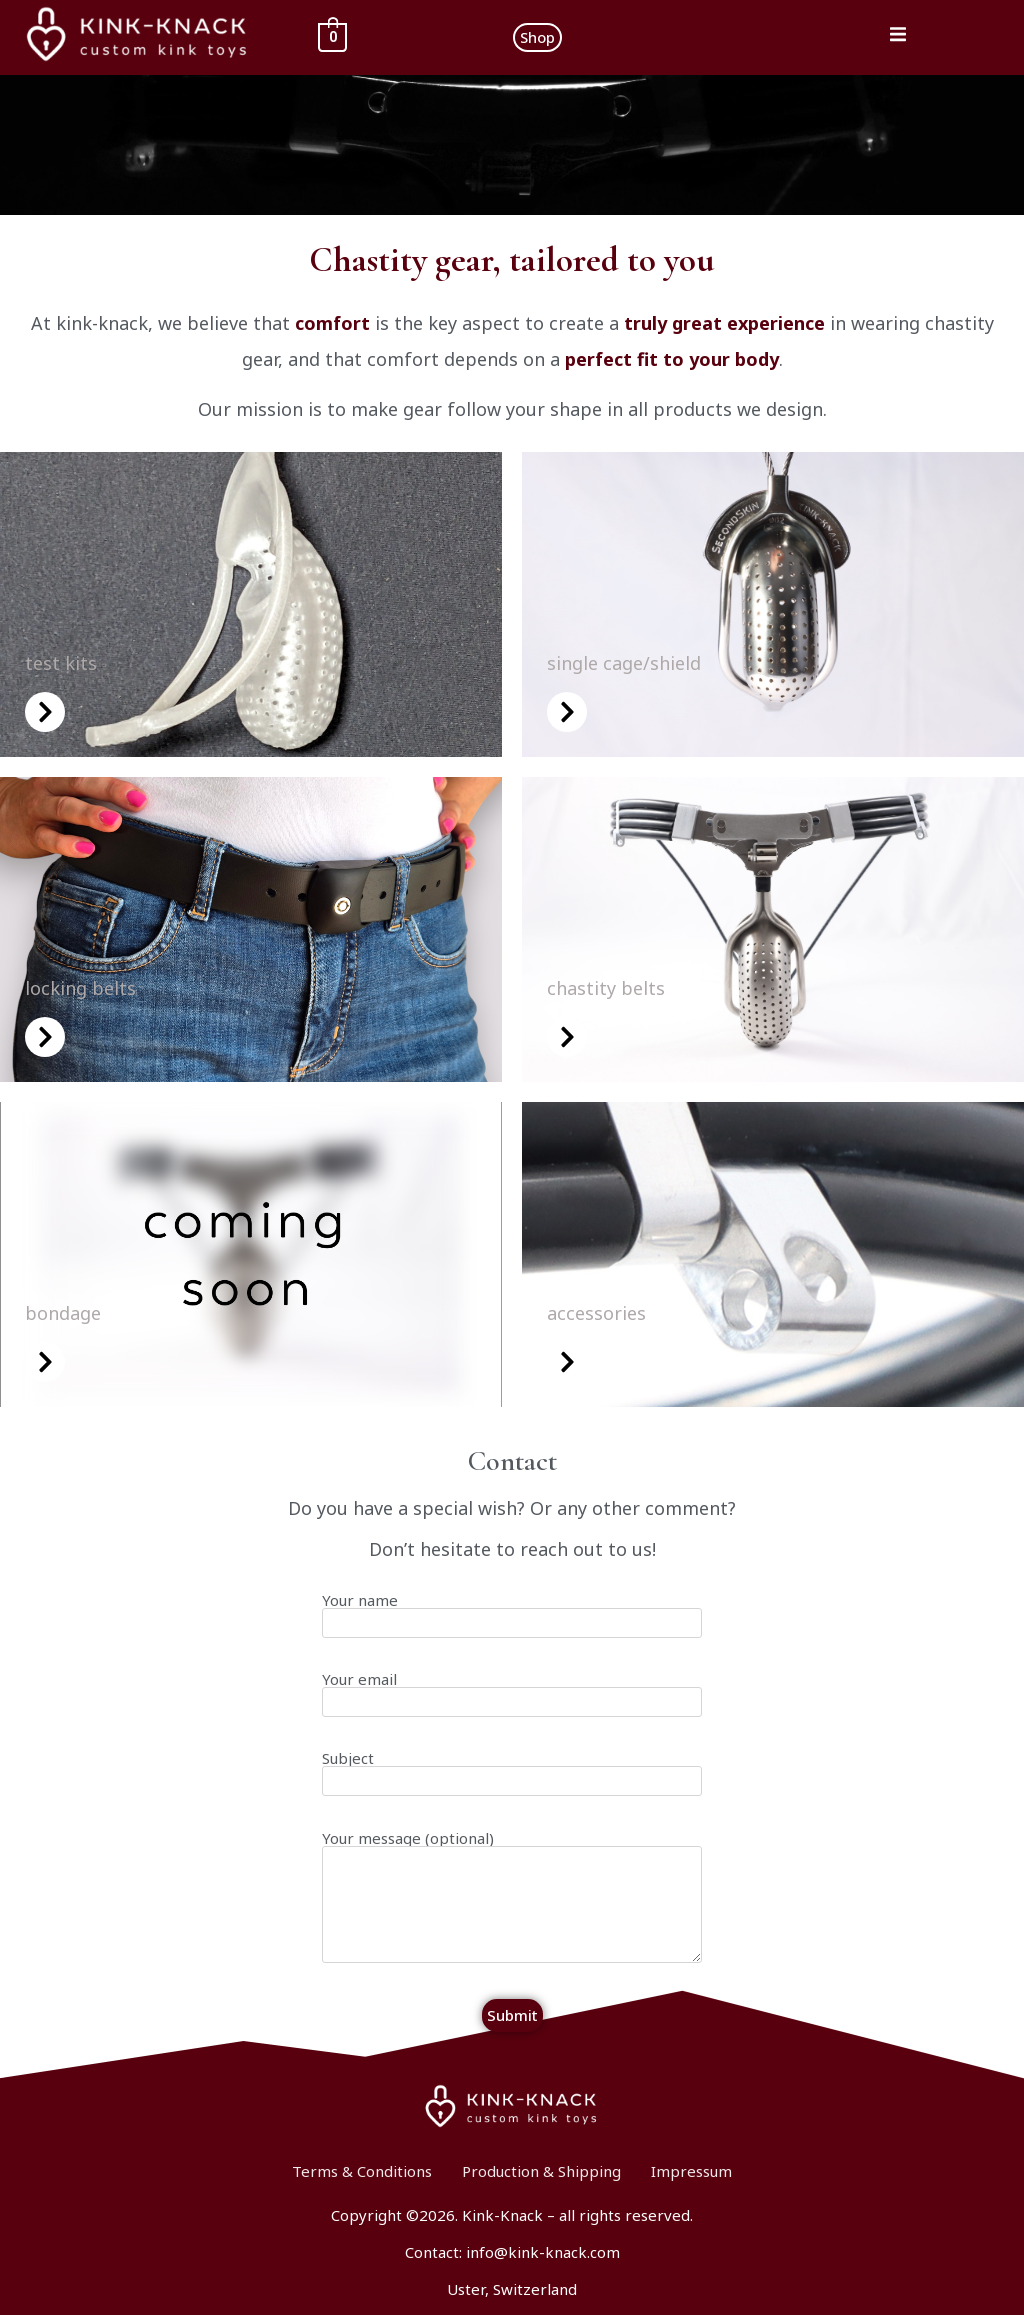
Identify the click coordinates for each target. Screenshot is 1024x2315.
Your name (512, 1625)
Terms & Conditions (362, 2171)
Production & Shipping (541, 2171)
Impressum (691, 2171)
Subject (512, 1783)
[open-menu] (898, 37)
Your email (512, 1704)
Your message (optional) (512, 1908)
